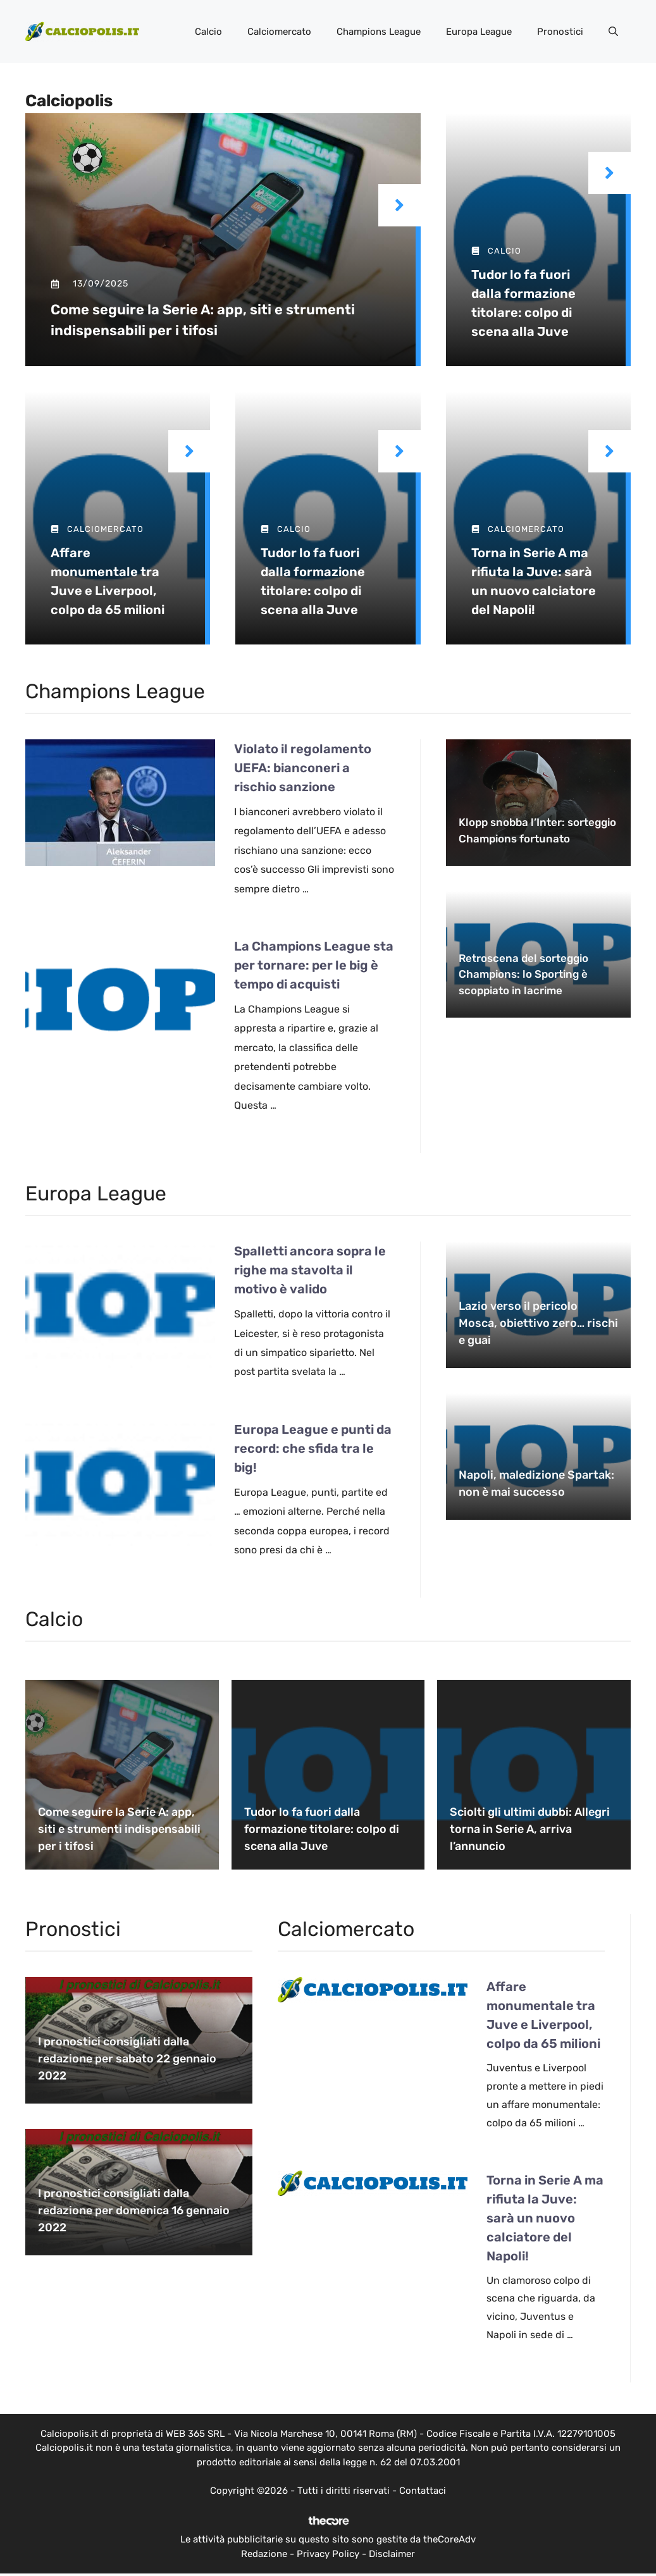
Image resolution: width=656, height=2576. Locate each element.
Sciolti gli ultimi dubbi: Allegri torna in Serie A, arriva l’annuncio (530, 1829)
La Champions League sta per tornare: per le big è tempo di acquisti (313, 965)
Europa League (479, 31)
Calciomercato (279, 31)
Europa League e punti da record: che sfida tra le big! (313, 1448)
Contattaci (422, 2490)
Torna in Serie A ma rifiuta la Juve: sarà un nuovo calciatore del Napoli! (544, 2218)
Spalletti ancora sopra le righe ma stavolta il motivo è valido (310, 1270)
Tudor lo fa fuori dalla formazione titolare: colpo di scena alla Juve (321, 1829)
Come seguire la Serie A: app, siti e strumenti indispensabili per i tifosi (119, 1829)
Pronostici (560, 31)
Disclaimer (392, 2554)
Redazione (264, 2554)
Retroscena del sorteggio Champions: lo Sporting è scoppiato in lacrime (523, 974)
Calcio (208, 31)
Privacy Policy (328, 2554)
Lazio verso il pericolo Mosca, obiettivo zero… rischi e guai (538, 1323)
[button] (613, 32)
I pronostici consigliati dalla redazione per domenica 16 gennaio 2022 (134, 2210)
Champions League (379, 31)
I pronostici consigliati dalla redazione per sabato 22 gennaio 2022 (127, 2059)
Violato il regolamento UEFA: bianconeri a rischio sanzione (302, 767)
